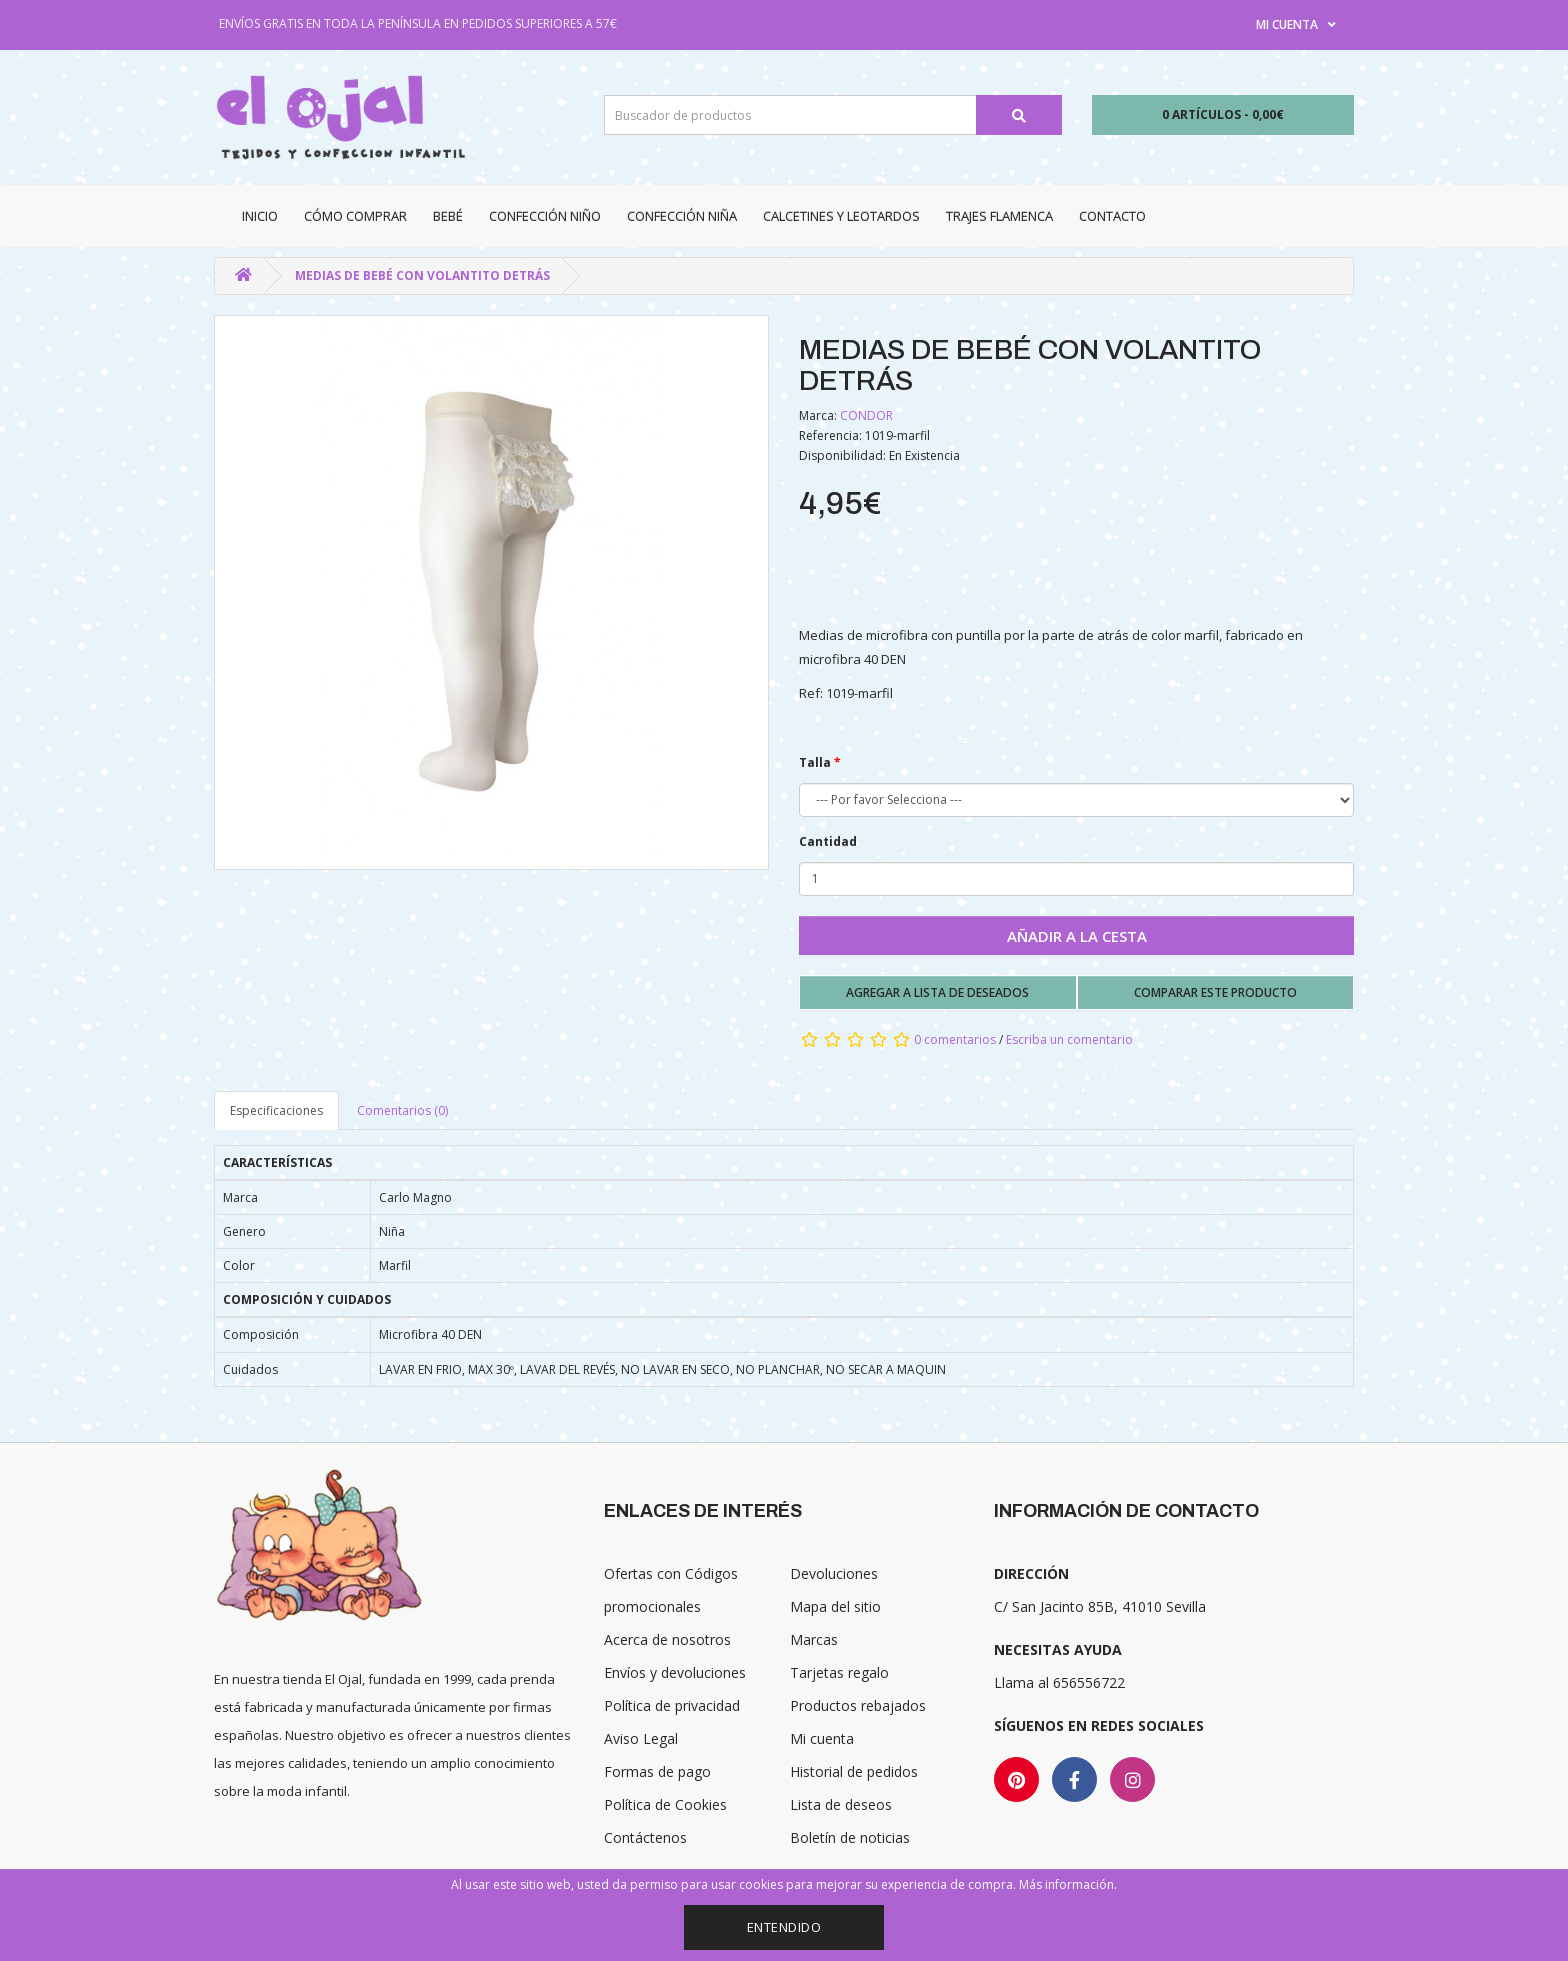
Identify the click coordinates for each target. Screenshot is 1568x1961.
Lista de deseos (841, 1804)
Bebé (448, 216)
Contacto (1112, 216)
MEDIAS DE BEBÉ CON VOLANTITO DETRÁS (422, 275)
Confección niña (682, 216)
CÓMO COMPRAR (355, 216)
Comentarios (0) (402, 1110)
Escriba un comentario (1069, 1039)
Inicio (260, 216)
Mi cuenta (822, 1738)
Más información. (1068, 1884)
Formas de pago (657, 1771)
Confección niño (545, 216)
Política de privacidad (672, 1705)
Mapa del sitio (835, 1606)
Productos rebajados (858, 1705)
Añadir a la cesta (1077, 936)
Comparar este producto (1215, 992)
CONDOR (866, 415)
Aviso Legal (641, 1738)
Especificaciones (276, 1110)
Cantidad (828, 841)
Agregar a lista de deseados (937, 992)
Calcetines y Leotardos (841, 216)
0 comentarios (955, 1039)
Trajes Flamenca (999, 216)
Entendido (784, 1927)
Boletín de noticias (850, 1837)
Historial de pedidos (854, 1771)
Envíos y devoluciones (675, 1672)
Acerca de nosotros (667, 1639)
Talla (815, 762)
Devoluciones (834, 1573)
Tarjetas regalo (839, 1672)
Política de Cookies (665, 1804)
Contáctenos (645, 1837)
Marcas (814, 1639)
